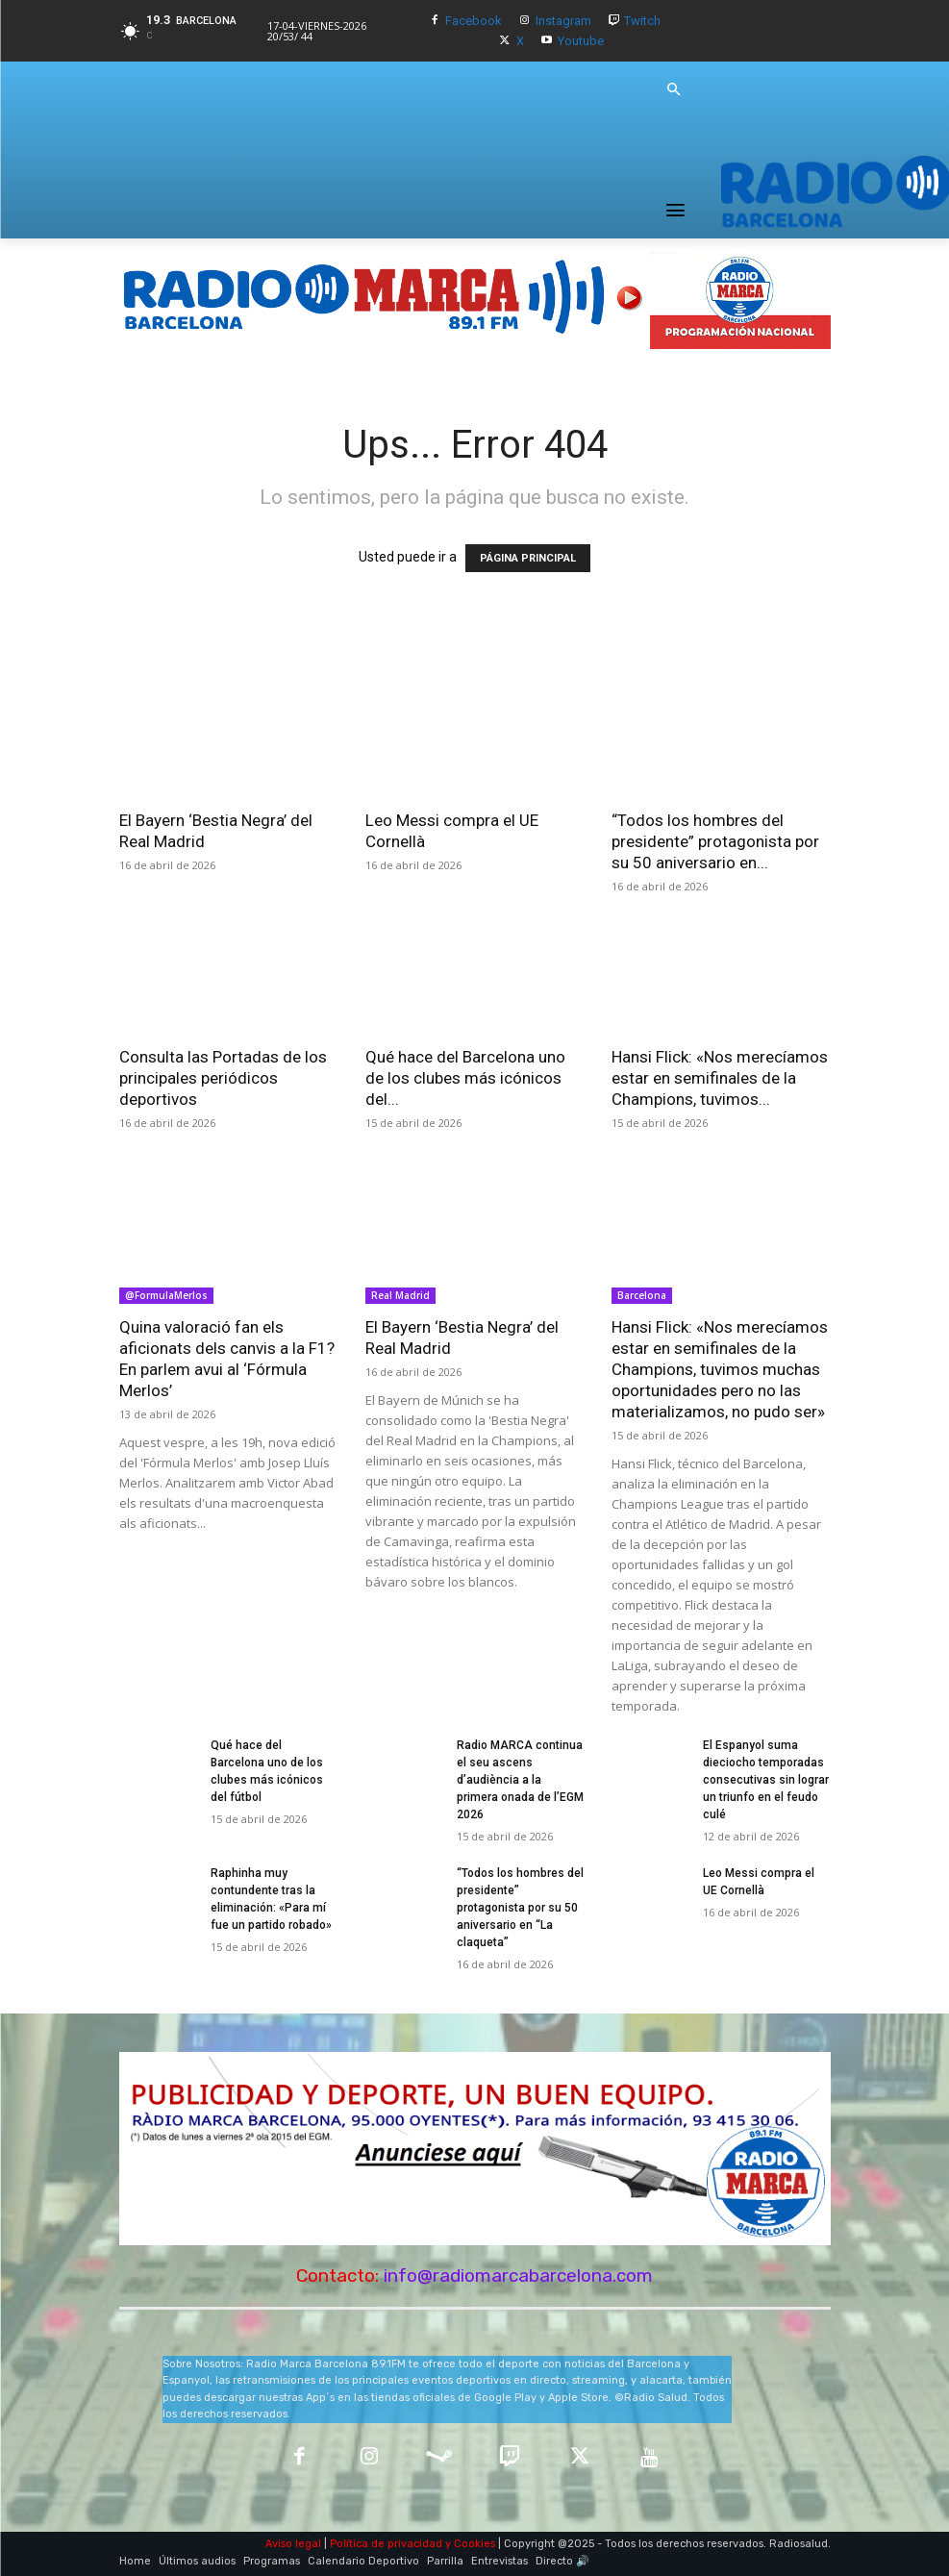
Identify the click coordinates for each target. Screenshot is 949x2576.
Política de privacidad (386, 2544)
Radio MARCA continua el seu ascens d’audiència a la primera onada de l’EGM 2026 (520, 1779)
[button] (673, 90)
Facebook (473, 20)
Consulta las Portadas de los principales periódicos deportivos (223, 1078)
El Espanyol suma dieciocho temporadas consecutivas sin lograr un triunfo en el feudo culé (766, 1779)
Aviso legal (293, 2544)
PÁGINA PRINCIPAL (528, 558)
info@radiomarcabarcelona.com (518, 2275)
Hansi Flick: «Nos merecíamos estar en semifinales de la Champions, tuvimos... (720, 1078)
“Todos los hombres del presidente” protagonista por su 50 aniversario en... (715, 841)
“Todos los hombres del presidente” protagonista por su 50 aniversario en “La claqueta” (520, 1907)
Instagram (563, 20)
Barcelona (641, 1295)
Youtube (581, 41)
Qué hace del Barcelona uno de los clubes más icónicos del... (465, 1078)
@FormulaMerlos (166, 1295)
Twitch (642, 20)
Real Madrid (400, 1295)
